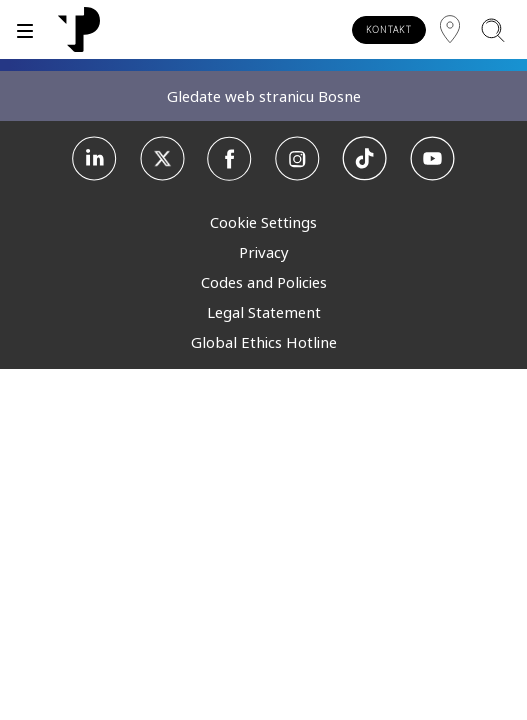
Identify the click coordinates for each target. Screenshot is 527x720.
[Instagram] (297, 158)
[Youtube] (432, 158)
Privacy (264, 252)
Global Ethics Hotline (264, 342)
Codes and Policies (264, 282)
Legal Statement (264, 312)
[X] (162, 158)
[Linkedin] (94, 158)
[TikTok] (364, 158)
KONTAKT (389, 29)
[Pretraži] (492, 29)
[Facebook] (229, 158)
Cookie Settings (263, 222)
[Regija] (450, 29)
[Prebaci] (25, 29)
